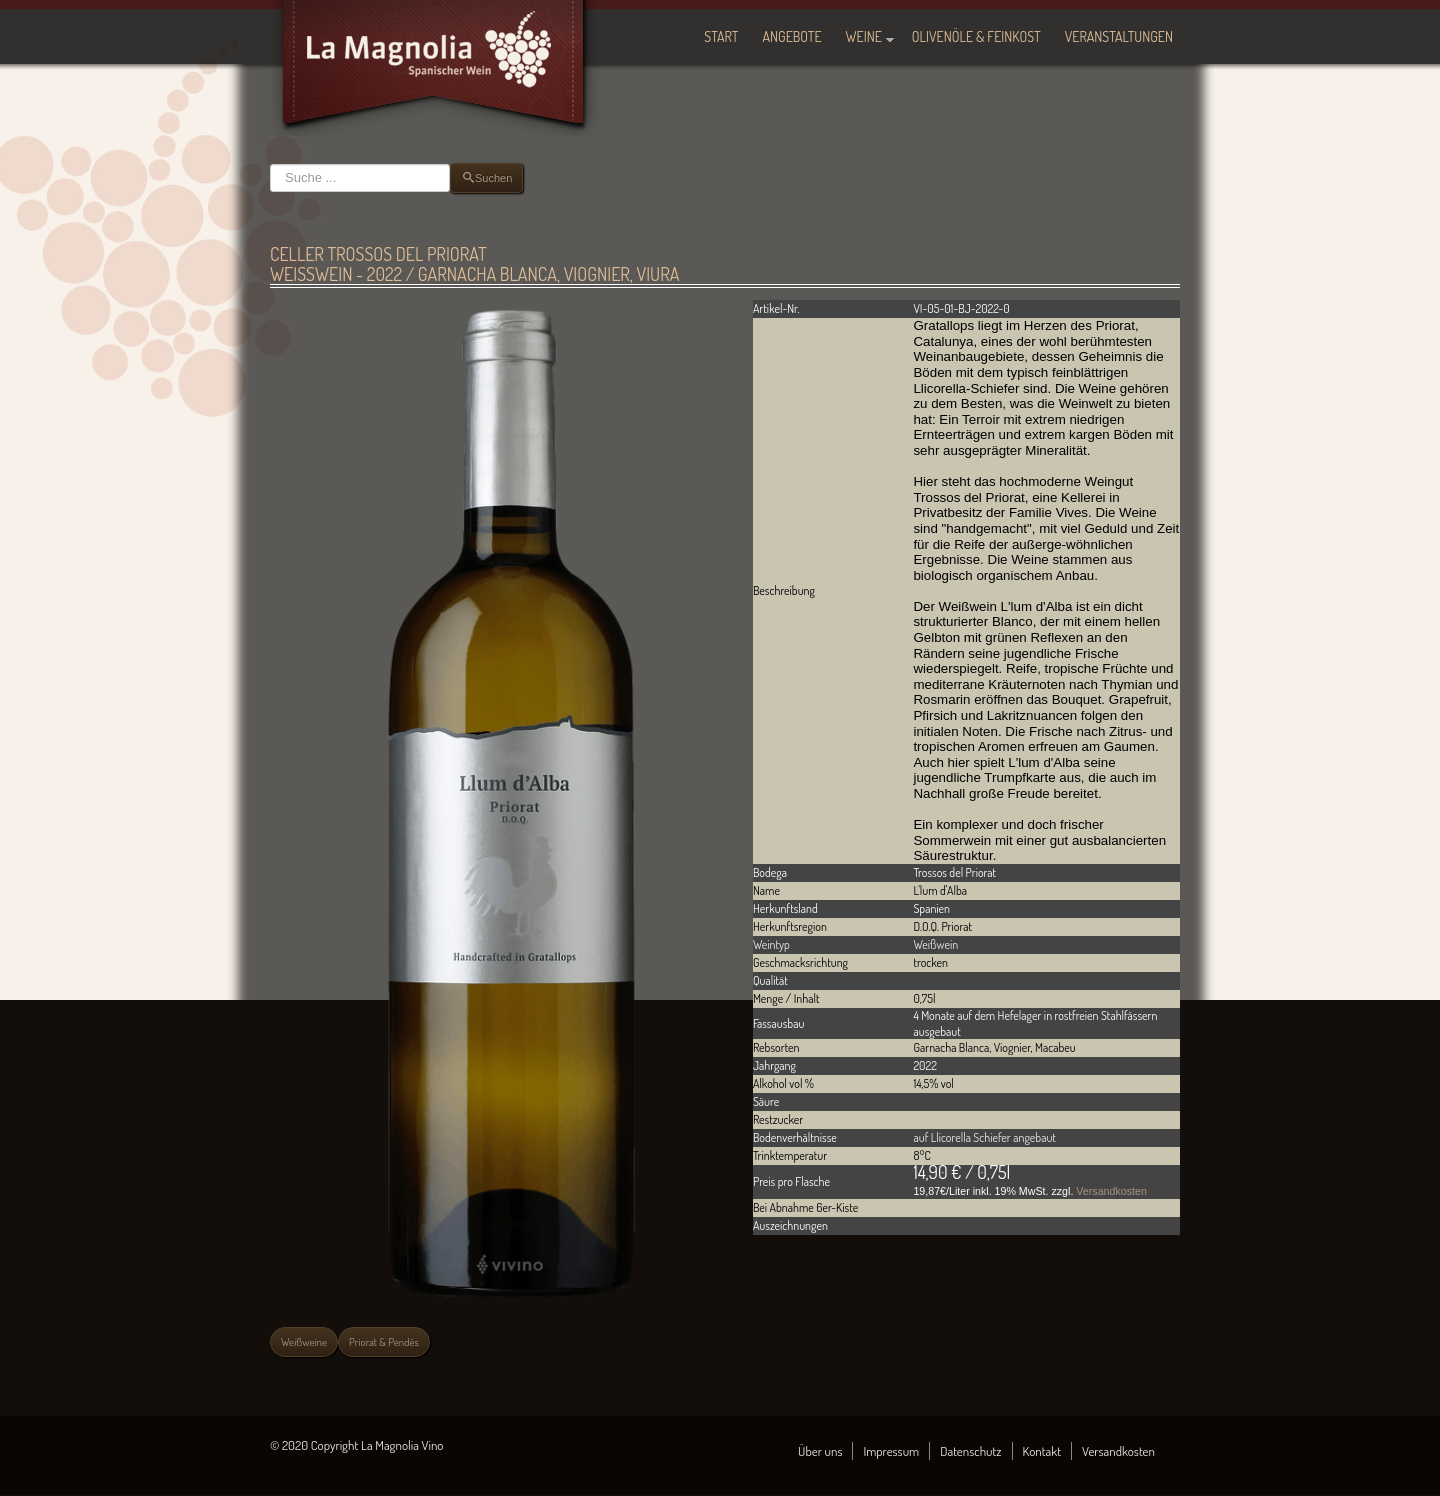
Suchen (270, 163)
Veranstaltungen (1119, 36)
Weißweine (304, 1342)
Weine (864, 36)
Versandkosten (1111, 1191)
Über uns (820, 1451)
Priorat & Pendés (384, 1342)
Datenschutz (970, 1451)
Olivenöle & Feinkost (976, 36)
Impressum (891, 1451)
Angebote (792, 36)
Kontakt (1042, 1451)
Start (721, 36)
